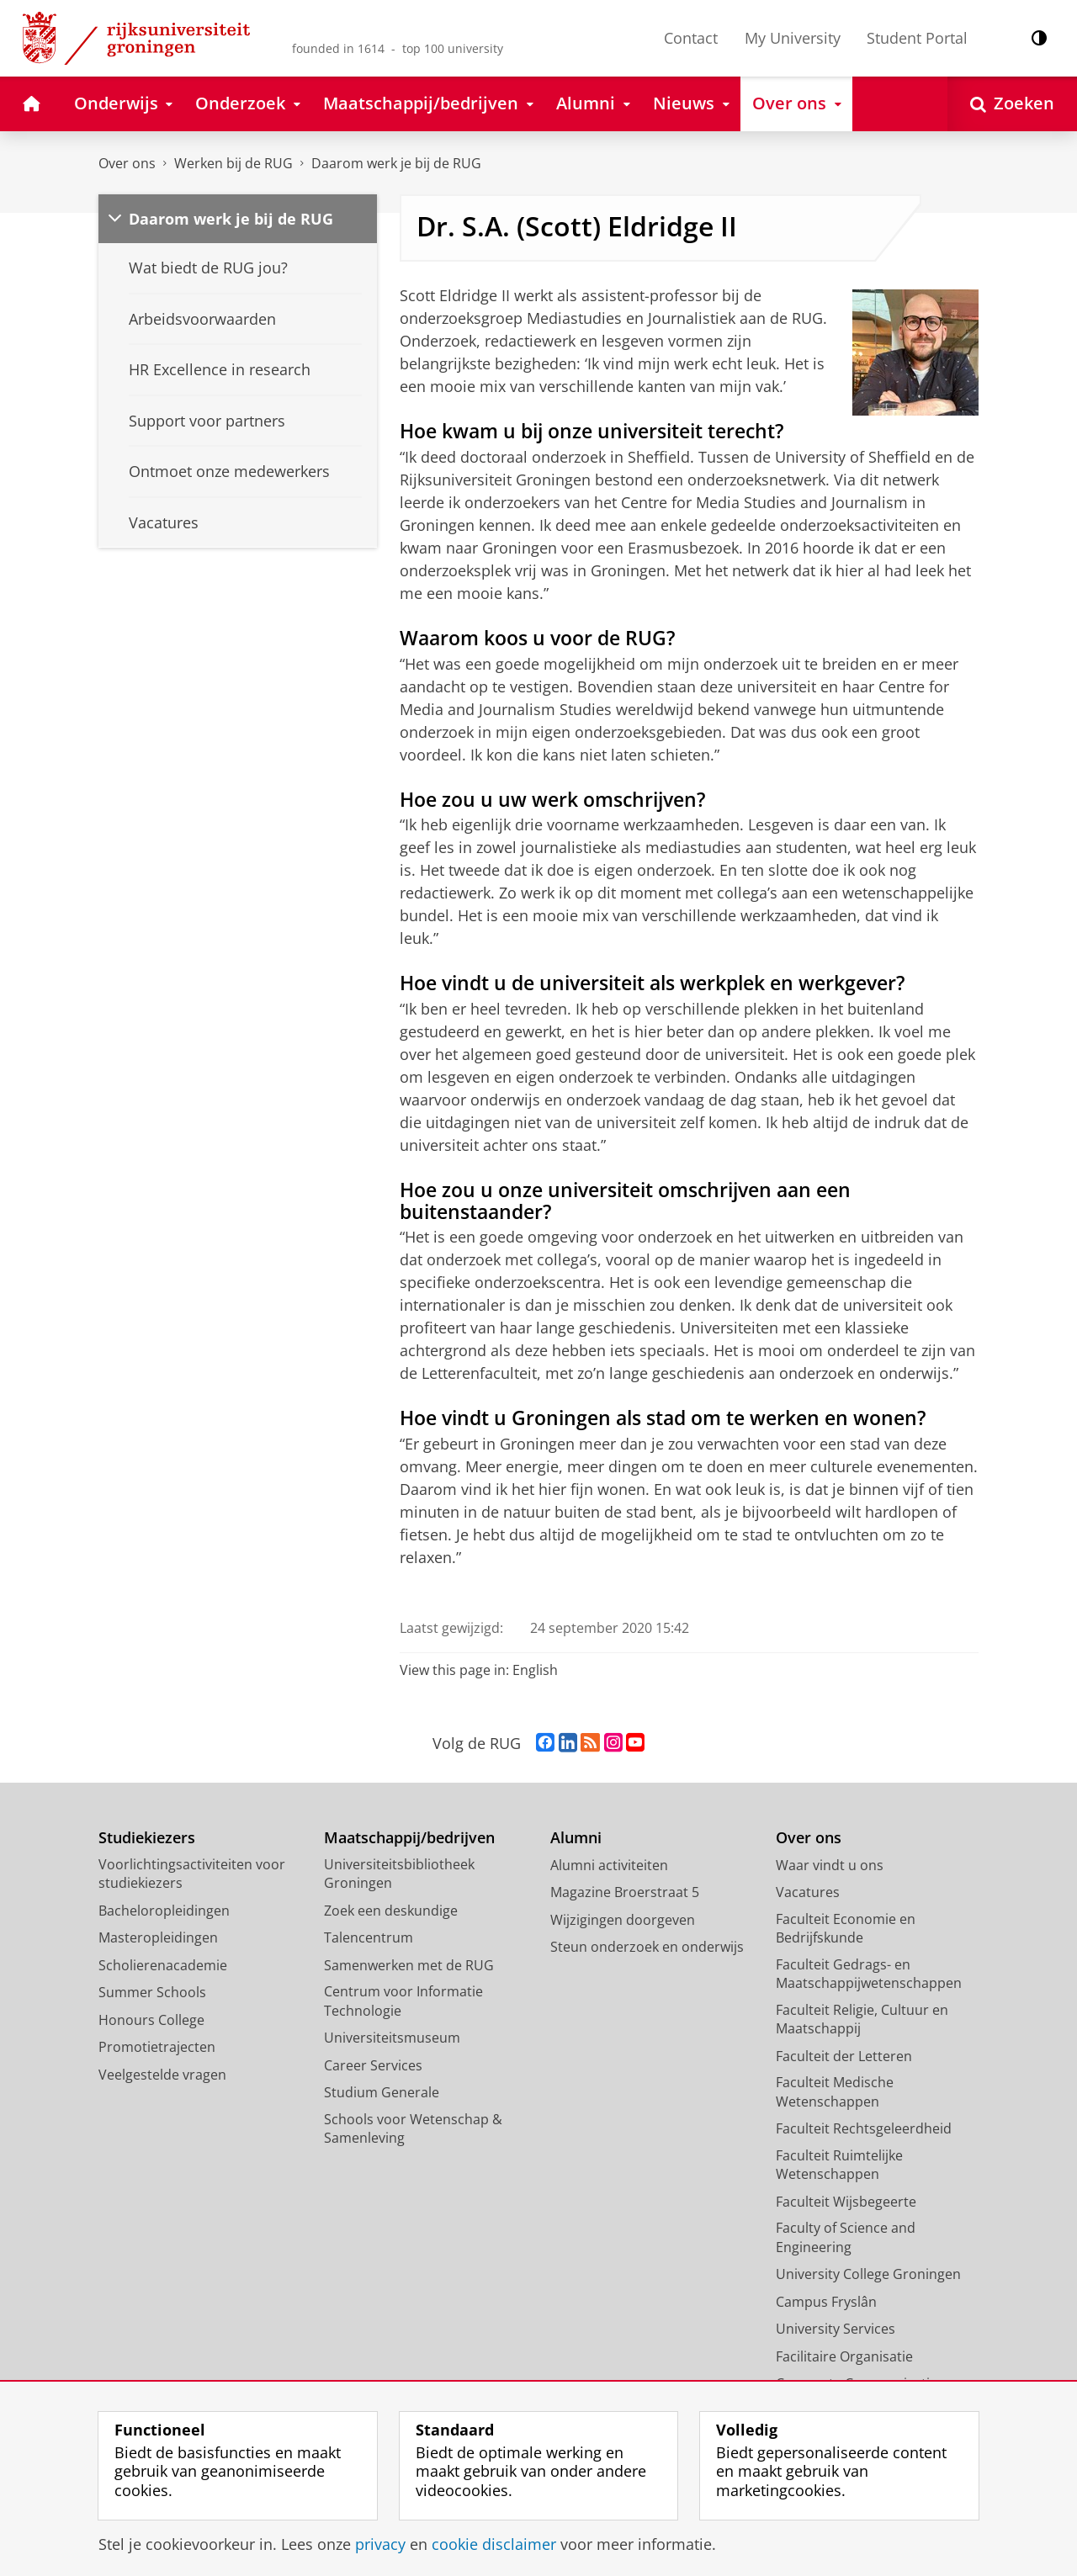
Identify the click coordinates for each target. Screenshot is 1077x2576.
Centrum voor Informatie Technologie (403, 2001)
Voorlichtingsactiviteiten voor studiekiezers (191, 1874)
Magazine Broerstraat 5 (624, 1892)
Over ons (127, 163)
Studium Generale (381, 2092)
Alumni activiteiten (609, 1865)
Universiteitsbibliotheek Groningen (399, 1874)
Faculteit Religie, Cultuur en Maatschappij (862, 2019)
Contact (691, 38)
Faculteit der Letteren (844, 2056)
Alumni (576, 1837)
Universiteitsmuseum (392, 2037)
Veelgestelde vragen (162, 2074)
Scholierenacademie (162, 1965)
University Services (835, 2328)
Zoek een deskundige (391, 1910)
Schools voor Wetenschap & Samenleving (413, 2129)
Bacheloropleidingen (164, 1910)
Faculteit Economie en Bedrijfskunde (845, 1929)
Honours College (151, 2020)
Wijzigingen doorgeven (622, 1920)
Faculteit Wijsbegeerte (846, 2201)
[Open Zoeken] (1012, 104)
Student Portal (917, 38)
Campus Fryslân (826, 2301)
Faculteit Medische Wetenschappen (835, 2092)
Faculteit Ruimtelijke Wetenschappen (839, 2165)
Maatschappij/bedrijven (409, 1837)
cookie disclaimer (494, 2544)
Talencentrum (368, 1937)
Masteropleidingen (158, 1937)
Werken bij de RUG (233, 163)
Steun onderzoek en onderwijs (647, 1946)
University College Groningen (868, 2274)
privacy (380, 2544)
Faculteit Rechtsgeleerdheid (864, 2128)
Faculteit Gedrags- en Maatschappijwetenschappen (869, 1974)
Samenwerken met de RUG (409, 1965)
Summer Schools (152, 1992)
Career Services (373, 2065)
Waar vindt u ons (829, 1865)
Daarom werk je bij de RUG (396, 163)
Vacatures (808, 1892)
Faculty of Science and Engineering (845, 2237)
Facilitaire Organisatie (844, 2356)
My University (793, 38)
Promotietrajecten (156, 2047)
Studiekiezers (146, 1837)
